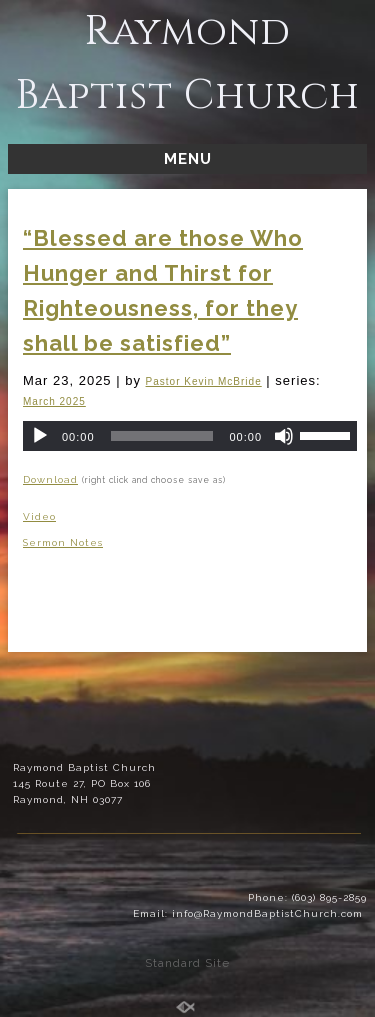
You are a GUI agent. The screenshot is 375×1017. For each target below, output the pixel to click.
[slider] (162, 436)
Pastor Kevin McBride (204, 381)
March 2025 (54, 401)
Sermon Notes (63, 542)
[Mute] (284, 436)
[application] (190, 436)
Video (39, 516)
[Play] (40, 436)
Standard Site (187, 963)
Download (50, 479)
